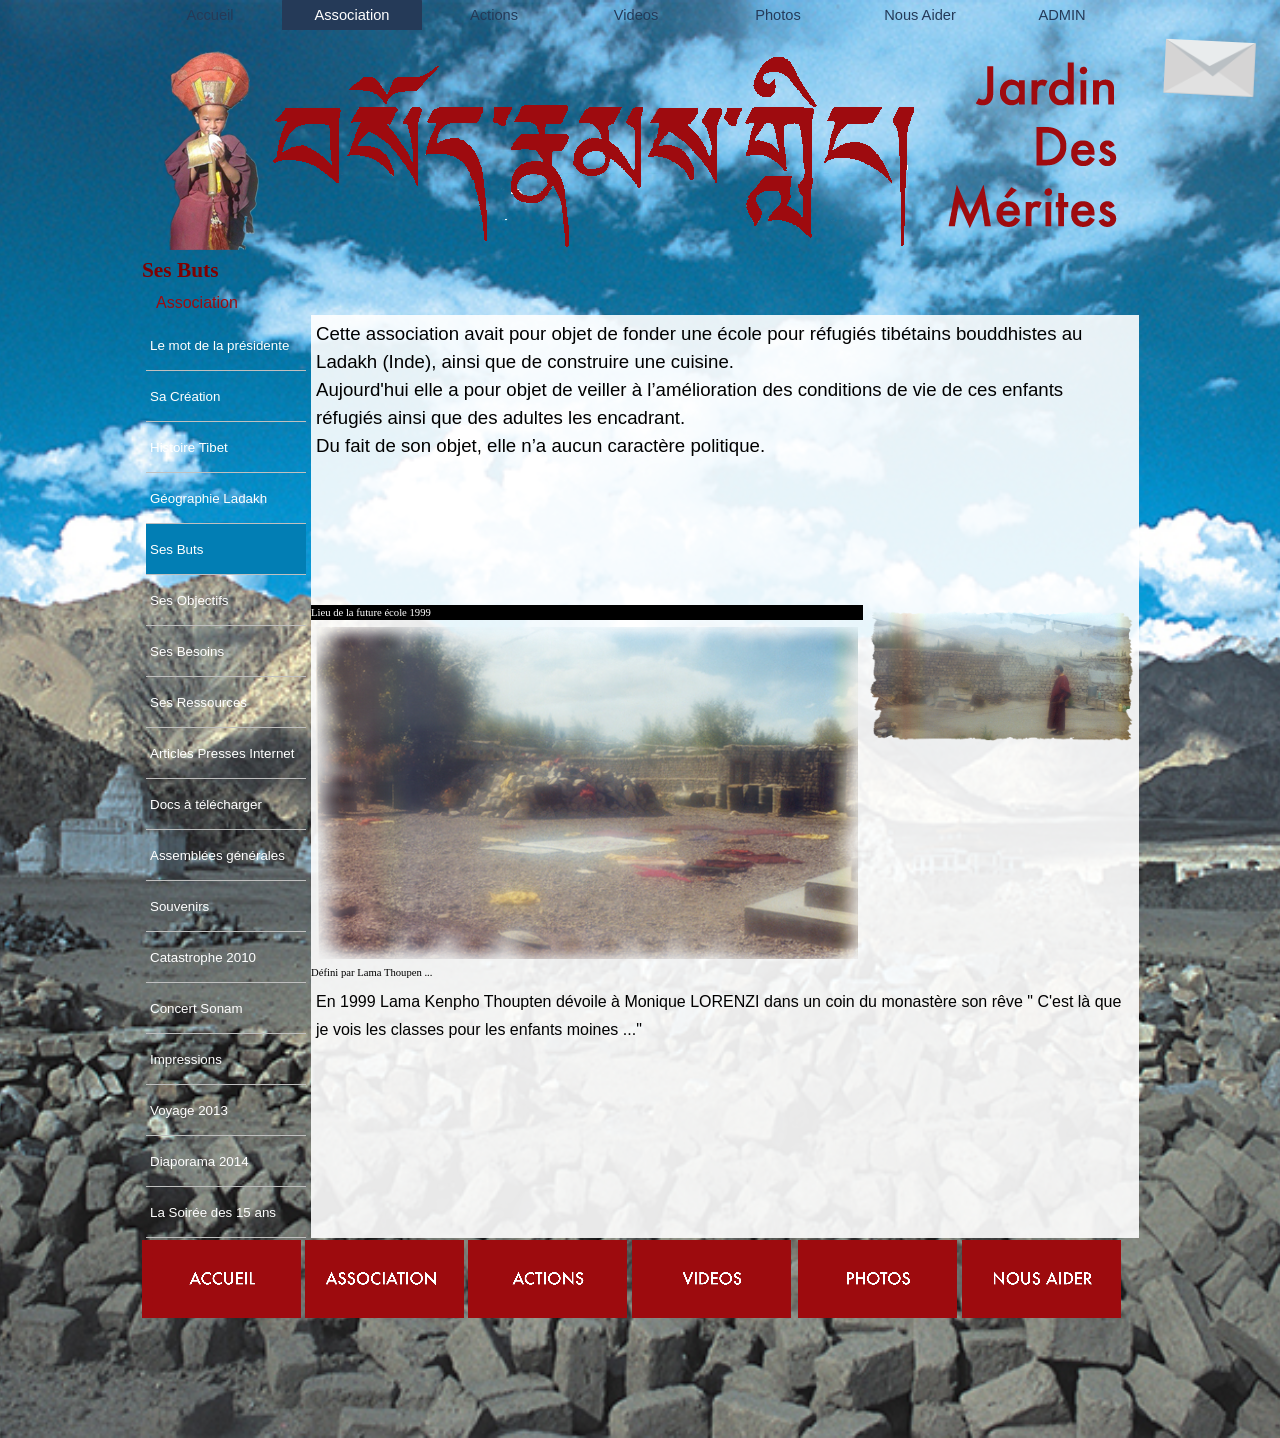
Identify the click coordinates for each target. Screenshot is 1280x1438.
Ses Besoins (187, 651)
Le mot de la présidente (219, 345)
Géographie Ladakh (208, 498)
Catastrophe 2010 (203, 957)
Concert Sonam (196, 1008)
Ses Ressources (198, 702)
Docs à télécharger (206, 804)
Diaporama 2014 (199, 1161)
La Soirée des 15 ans (213, 1212)
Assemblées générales (217, 855)
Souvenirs (179, 906)
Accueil (209, 15)
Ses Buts (176, 549)
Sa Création (185, 396)
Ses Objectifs (189, 600)
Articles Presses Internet (222, 753)
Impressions (186, 1059)
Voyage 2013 (189, 1110)
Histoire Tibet (189, 447)
